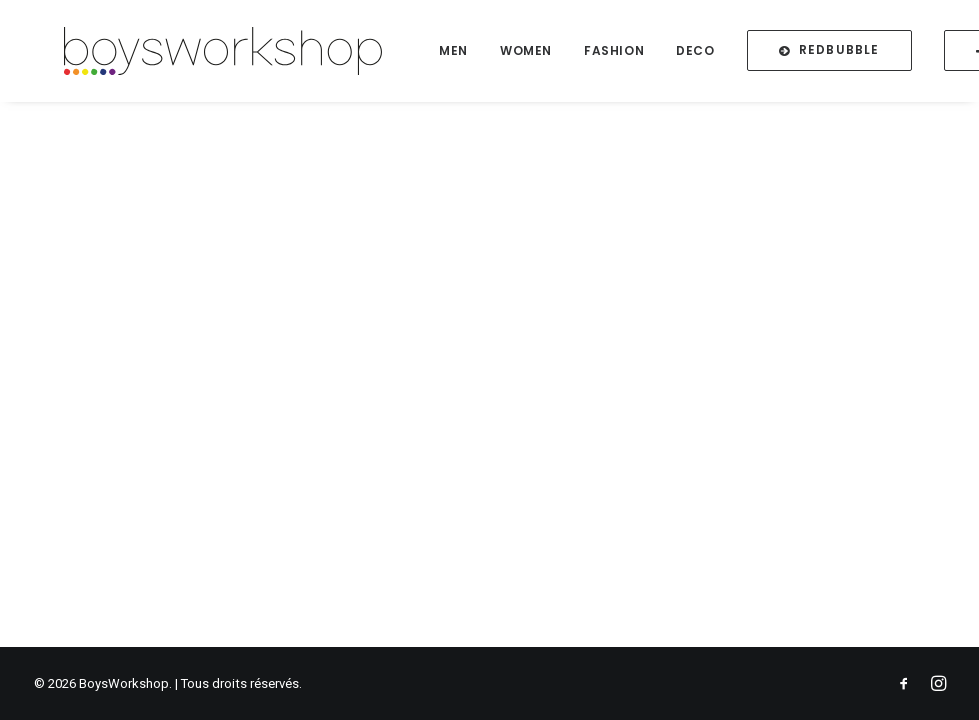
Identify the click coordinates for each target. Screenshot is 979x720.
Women (550, 56)
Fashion (638, 56)
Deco (719, 56)
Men (477, 56)
